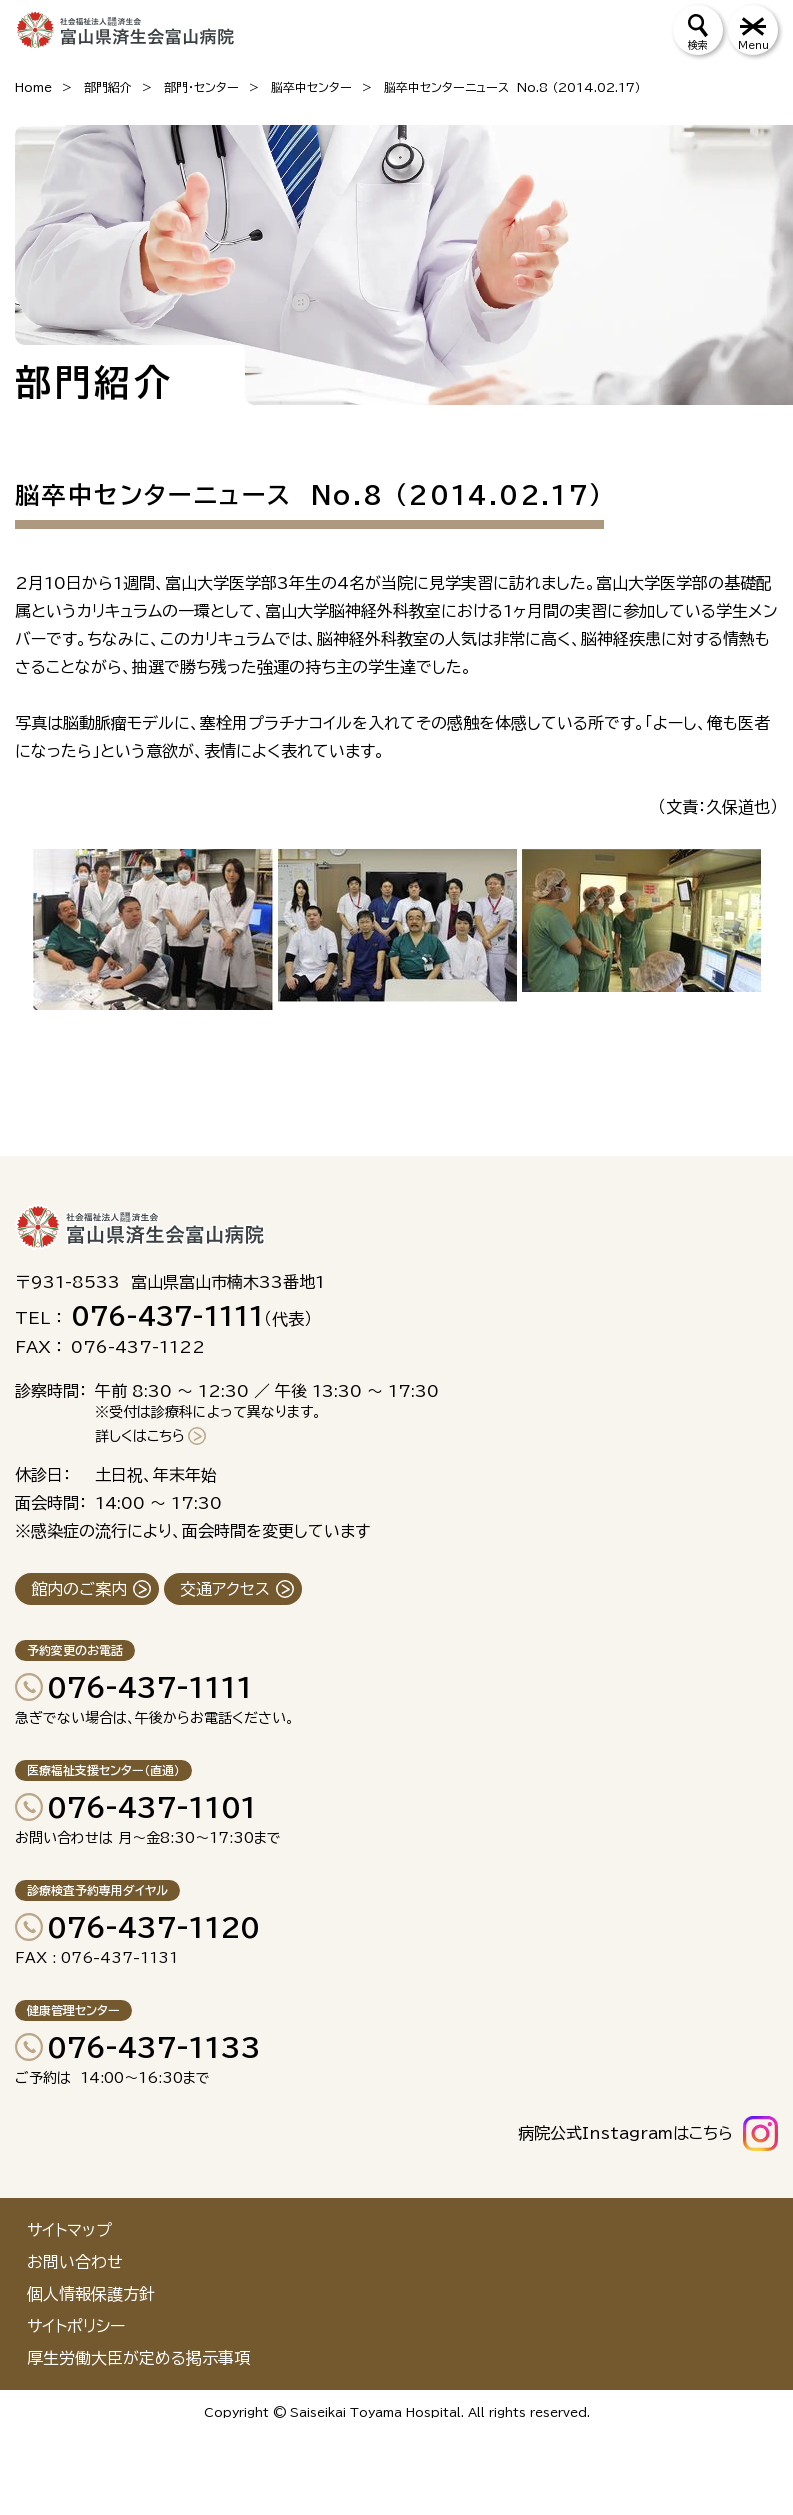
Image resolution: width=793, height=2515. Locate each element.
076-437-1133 (154, 2047)
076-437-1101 (152, 1807)
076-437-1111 (150, 1687)
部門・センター (201, 87)
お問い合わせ (75, 2262)
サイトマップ (69, 2230)
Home (33, 87)
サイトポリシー (76, 2326)
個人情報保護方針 (91, 2294)
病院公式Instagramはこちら (625, 2133)
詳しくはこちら (140, 1436)
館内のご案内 (79, 1589)
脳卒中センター (311, 87)
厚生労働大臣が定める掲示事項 (138, 2358)
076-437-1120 (153, 1927)
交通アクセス (225, 1589)
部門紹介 (108, 87)
